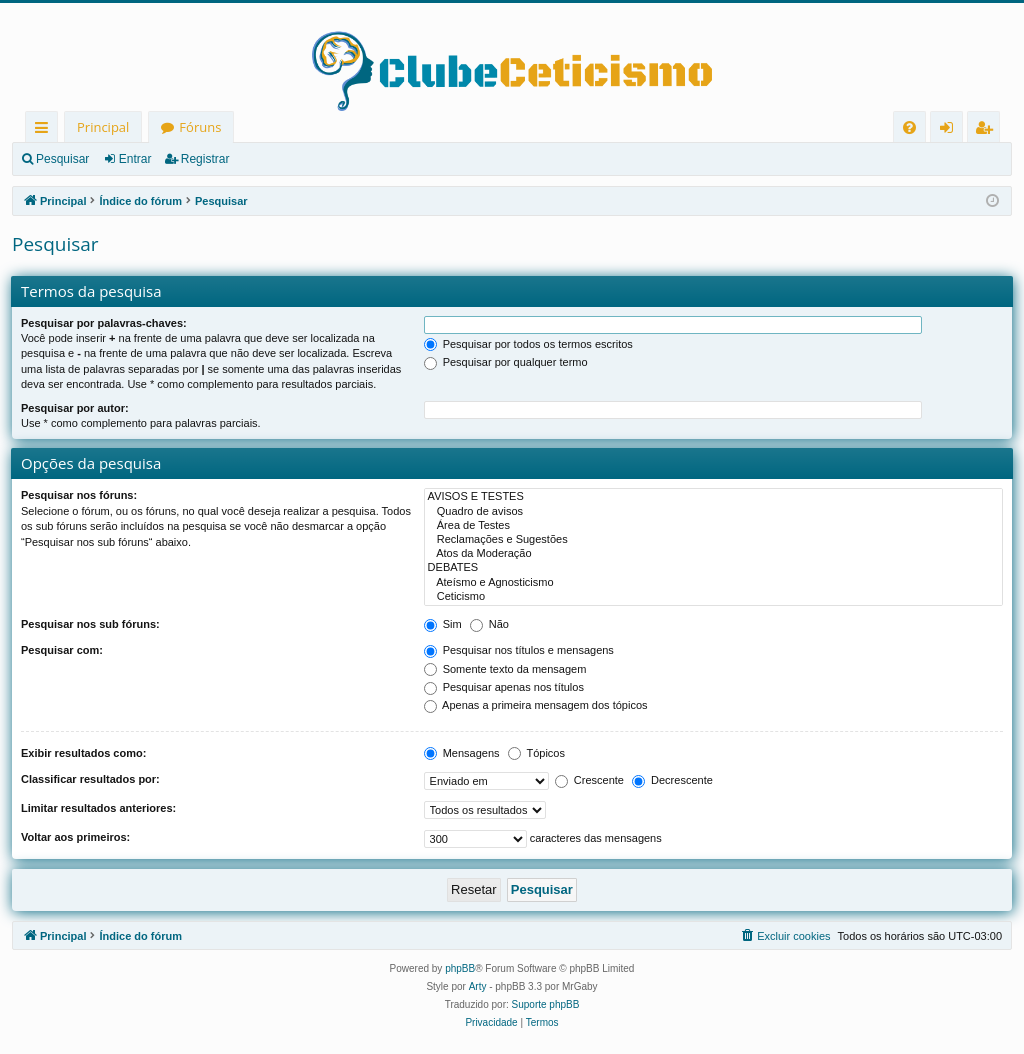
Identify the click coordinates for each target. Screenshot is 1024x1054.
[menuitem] (909, 127)
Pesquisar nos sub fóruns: (90, 624)
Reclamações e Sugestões (713, 540)
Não (489, 624)
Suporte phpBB (546, 1004)
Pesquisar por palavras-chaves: (104, 323)
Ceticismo (713, 597)
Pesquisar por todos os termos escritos (528, 344)
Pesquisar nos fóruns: (79, 495)
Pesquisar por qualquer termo (506, 362)
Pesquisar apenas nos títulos (504, 687)
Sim (443, 624)
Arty (478, 986)
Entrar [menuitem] (951, 130)
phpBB (460, 968)
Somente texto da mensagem (505, 669)
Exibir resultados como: (83, 753)
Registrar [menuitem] (988, 130)
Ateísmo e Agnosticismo (713, 583)
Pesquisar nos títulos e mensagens (519, 650)
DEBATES (713, 568)
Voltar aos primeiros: (75, 837)
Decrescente (672, 780)
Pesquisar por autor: (75, 408)
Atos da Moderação (713, 554)
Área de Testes (713, 526)
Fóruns (200, 127)
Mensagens (462, 753)
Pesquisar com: (62, 650)
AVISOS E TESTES (713, 497)
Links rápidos (45, 130)
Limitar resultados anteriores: (98, 808)
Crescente (589, 780)
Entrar (135, 159)
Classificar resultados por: (90, 779)
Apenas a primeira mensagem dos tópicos (536, 705)
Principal (103, 127)
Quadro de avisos (713, 512)
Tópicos (536, 753)
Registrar (205, 159)
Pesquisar (62, 159)
